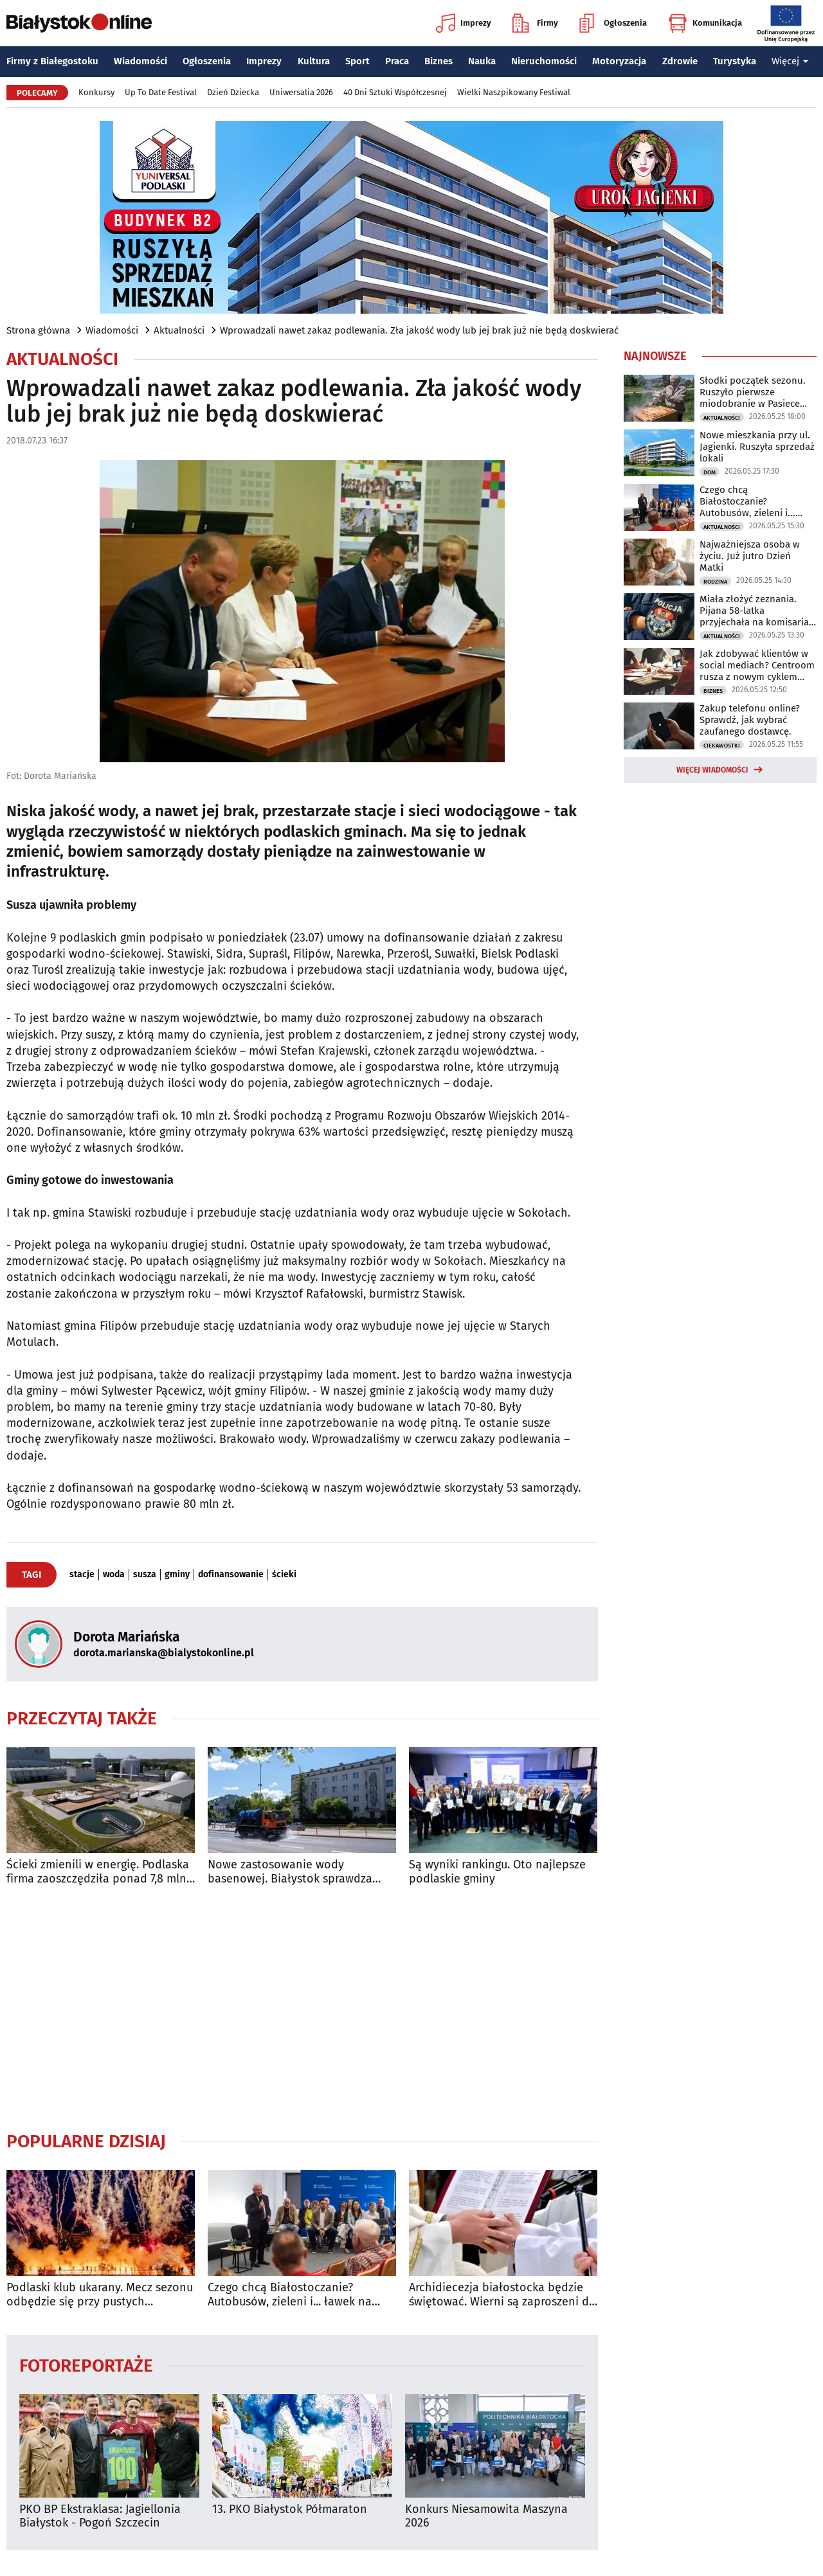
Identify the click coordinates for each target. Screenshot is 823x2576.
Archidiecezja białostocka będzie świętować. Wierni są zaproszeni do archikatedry (502, 2295)
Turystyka (734, 61)
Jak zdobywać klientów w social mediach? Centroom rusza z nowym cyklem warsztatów (757, 665)
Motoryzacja (619, 61)
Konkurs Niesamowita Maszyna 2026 (486, 2516)
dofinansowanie (231, 1574)
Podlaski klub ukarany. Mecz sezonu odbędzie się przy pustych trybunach (99, 2295)
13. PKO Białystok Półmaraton (289, 2509)
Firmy (535, 23)
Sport (357, 61)
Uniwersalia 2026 (301, 92)
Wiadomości (140, 61)
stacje (82, 1574)
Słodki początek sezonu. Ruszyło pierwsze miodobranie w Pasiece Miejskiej (753, 392)
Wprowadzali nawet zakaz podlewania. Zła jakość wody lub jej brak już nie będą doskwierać (419, 330)
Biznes (438, 61)
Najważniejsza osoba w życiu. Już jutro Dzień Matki (750, 556)
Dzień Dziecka (233, 92)
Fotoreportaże (86, 2365)
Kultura (314, 61)
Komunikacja (705, 23)
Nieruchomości (544, 61)
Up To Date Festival (161, 92)
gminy (177, 1574)
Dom (709, 472)
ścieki (284, 1574)
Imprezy (463, 23)
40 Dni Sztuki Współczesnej (395, 92)
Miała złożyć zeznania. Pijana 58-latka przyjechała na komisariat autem (756, 610)
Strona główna (38, 330)
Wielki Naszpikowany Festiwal (513, 92)
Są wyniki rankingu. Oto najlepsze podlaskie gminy (497, 1872)
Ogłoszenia (613, 23)
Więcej (790, 61)
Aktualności (179, 330)
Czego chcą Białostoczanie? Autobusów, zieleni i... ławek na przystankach (290, 2295)
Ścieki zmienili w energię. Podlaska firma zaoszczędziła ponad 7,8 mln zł (97, 1872)
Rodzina (715, 581)
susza (144, 1574)
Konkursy (96, 92)
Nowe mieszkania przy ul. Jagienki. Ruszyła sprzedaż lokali (757, 446)
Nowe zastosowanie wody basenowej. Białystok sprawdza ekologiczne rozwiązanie (290, 1872)
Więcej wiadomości (712, 769)
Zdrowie (680, 61)
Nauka (482, 61)
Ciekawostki (721, 745)
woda (114, 1574)
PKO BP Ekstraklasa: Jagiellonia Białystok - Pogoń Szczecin (100, 2516)
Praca (397, 61)
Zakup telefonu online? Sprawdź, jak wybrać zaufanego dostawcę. (750, 719)
